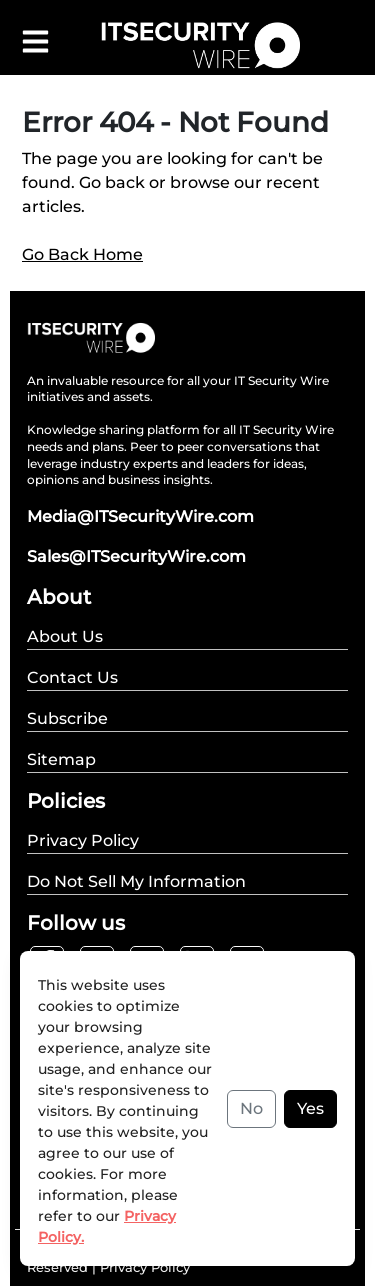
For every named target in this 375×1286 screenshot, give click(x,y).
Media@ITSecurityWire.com (140, 516)
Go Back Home (82, 254)
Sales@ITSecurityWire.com (136, 556)
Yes (310, 1108)
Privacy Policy (145, 1267)
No (251, 1108)
